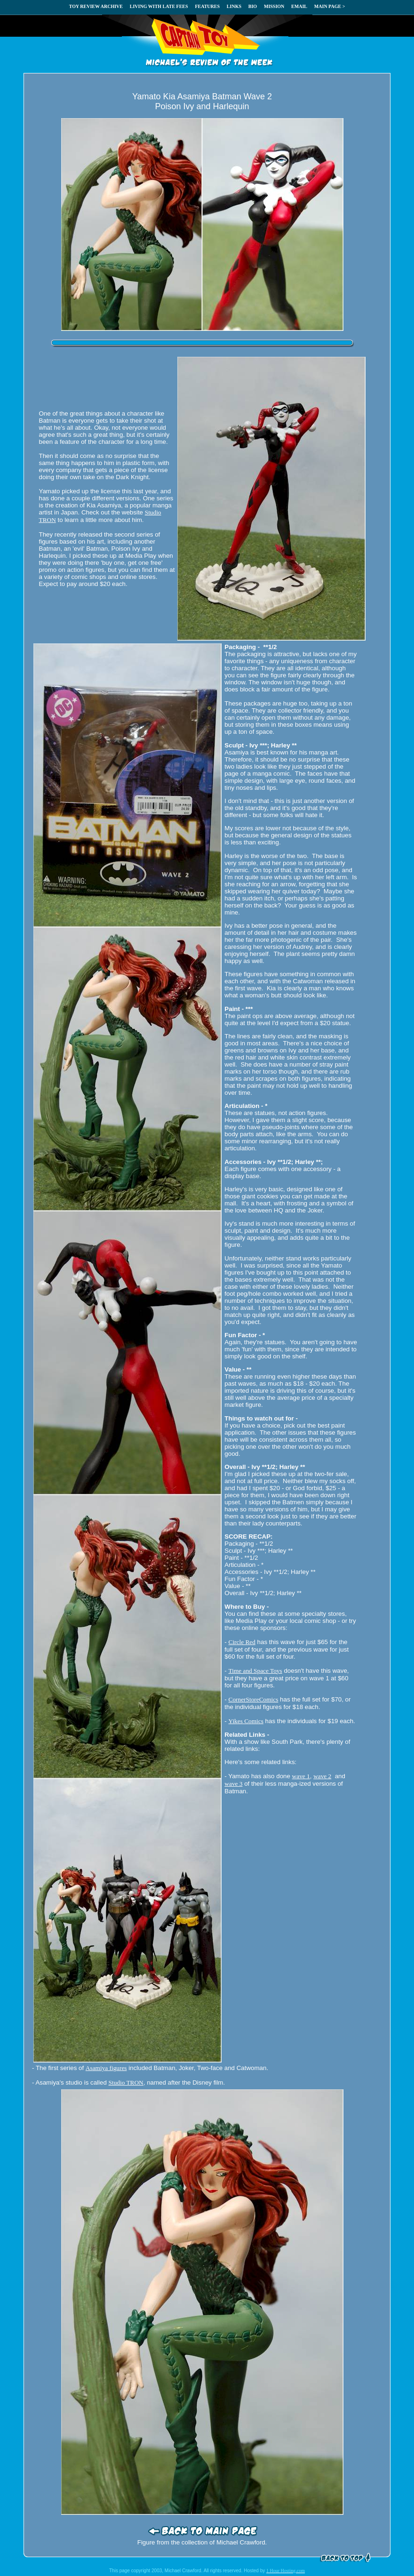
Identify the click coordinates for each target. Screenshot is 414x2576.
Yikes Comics (246, 1721)
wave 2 (322, 1776)
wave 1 (301, 1776)
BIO (252, 6)
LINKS (234, 6)
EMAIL (299, 6)
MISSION (274, 6)
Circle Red (242, 1641)
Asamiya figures (106, 2067)
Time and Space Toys (255, 1670)
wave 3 (233, 1783)
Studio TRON (126, 2082)
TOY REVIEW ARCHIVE (96, 6)
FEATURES (207, 6)
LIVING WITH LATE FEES (159, 6)
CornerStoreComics (254, 1699)
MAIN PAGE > (329, 6)
